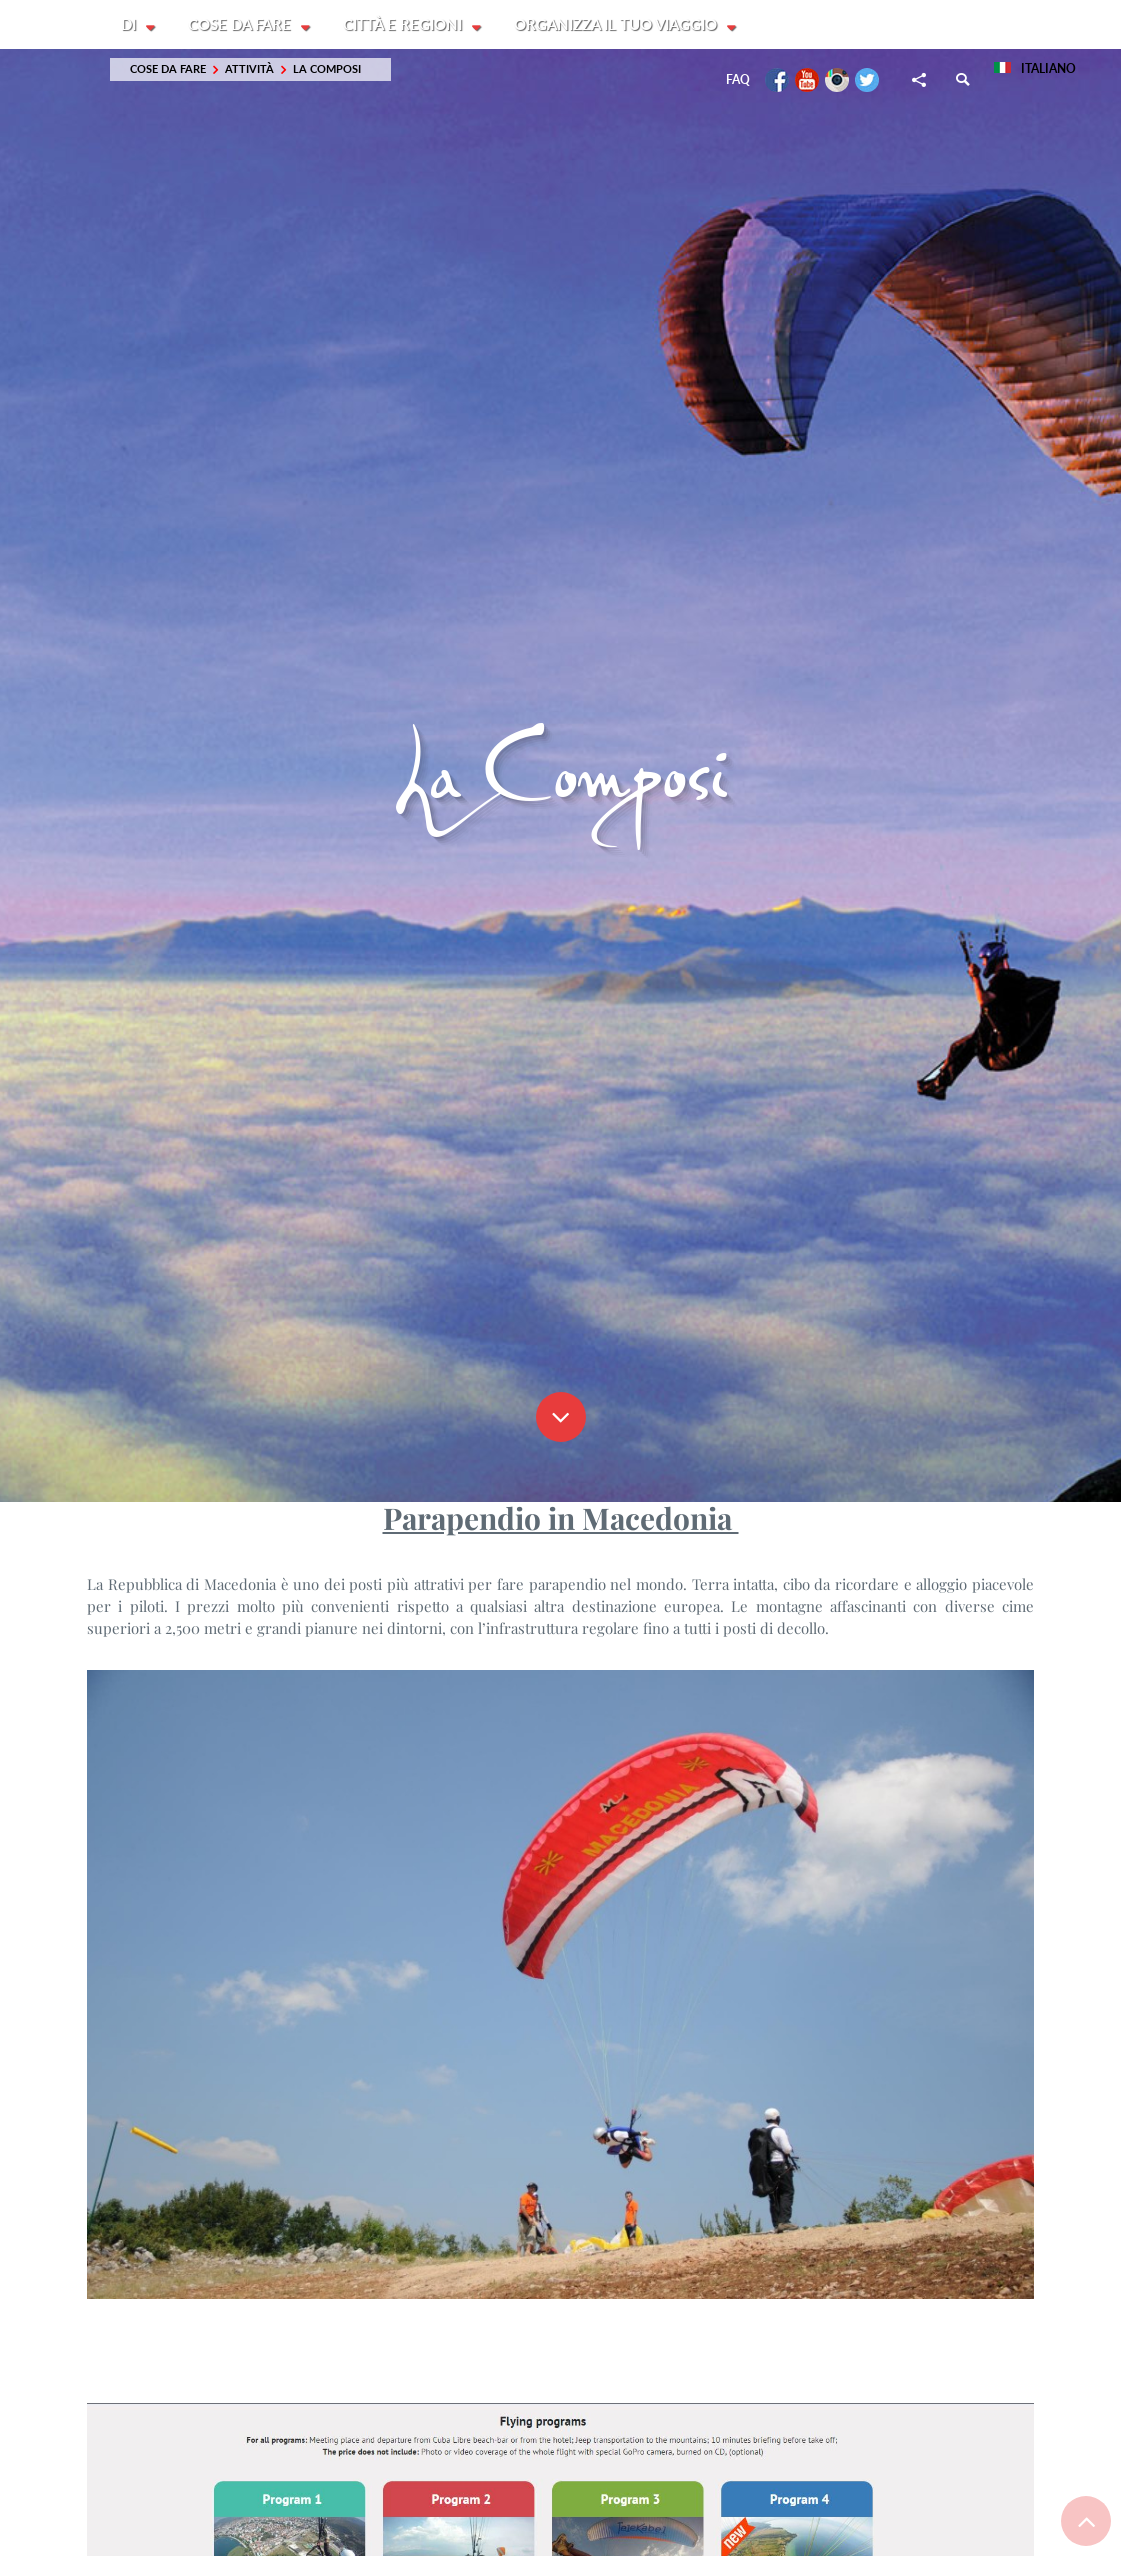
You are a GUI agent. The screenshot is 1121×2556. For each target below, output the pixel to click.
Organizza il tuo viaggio (620, 25)
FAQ (738, 80)
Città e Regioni (406, 25)
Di (130, 25)
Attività (249, 69)
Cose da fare (242, 25)
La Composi (327, 69)
